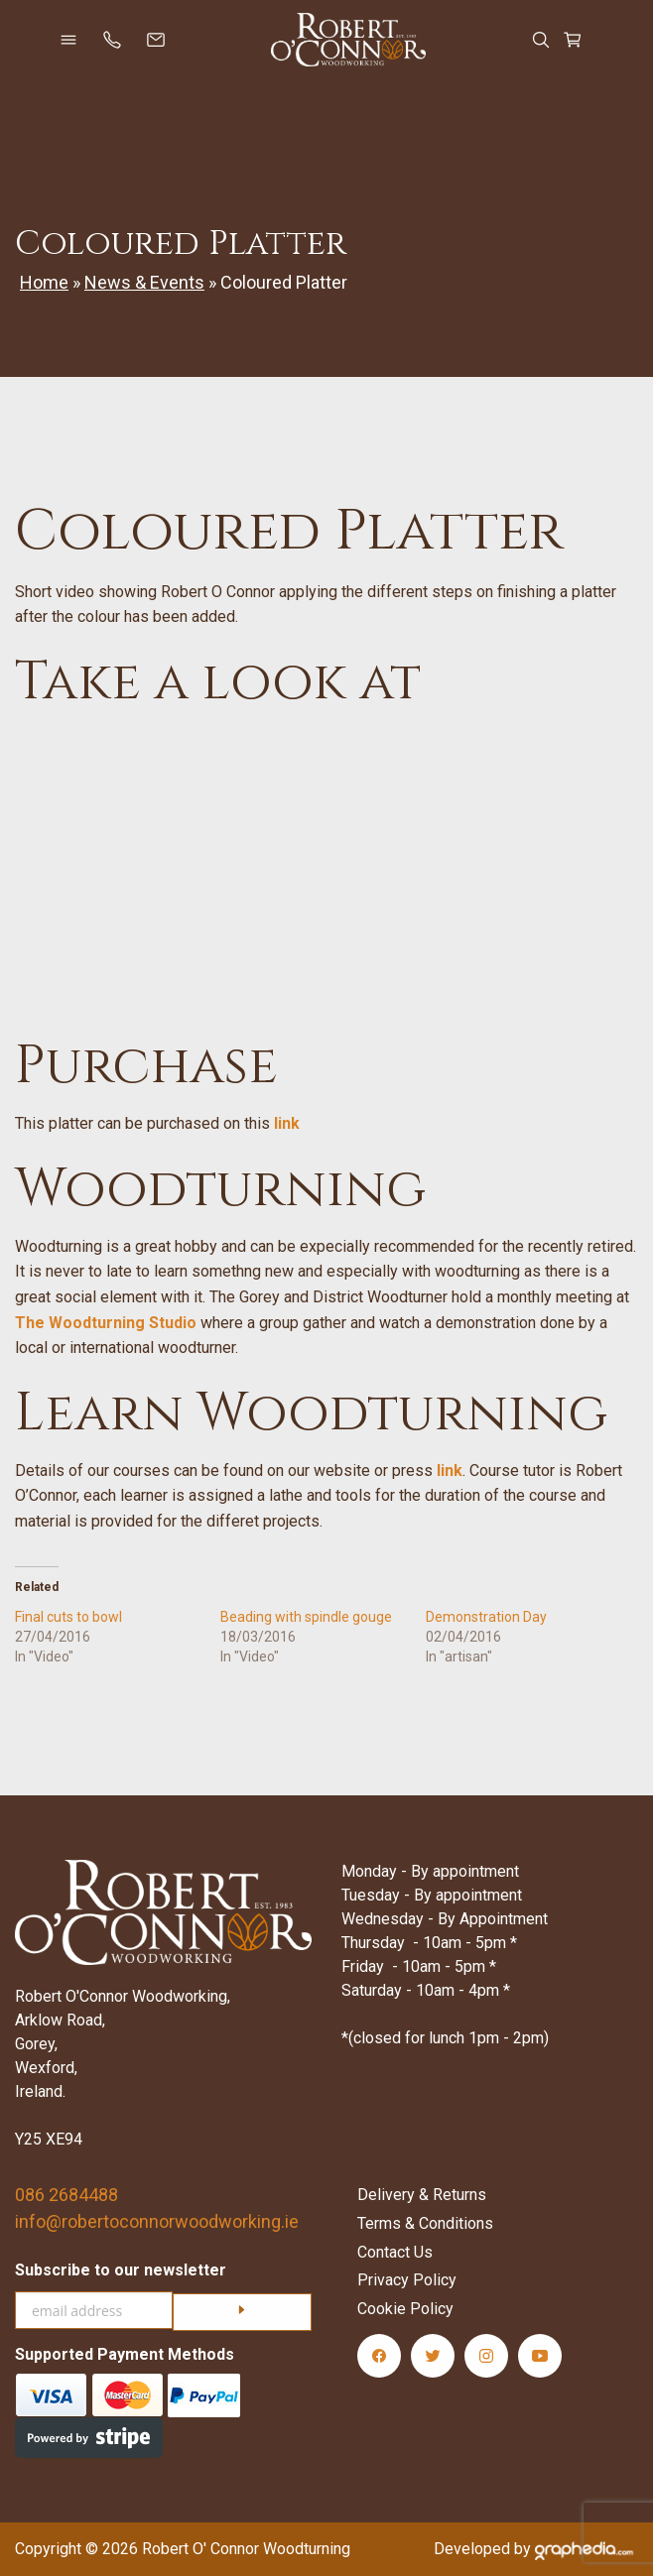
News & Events (144, 282)
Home (44, 282)
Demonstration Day (486, 1617)
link (287, 1123)
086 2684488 (66, 2194)
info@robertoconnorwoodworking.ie (157, 2221)
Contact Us (395, 2252)
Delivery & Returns (421, 2194)
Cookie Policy (405, 2308)
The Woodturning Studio (105, 1322)
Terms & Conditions (425, 2223)
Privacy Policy (407, 2279)
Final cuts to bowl (68, 1617)
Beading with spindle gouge (306, 1617)
